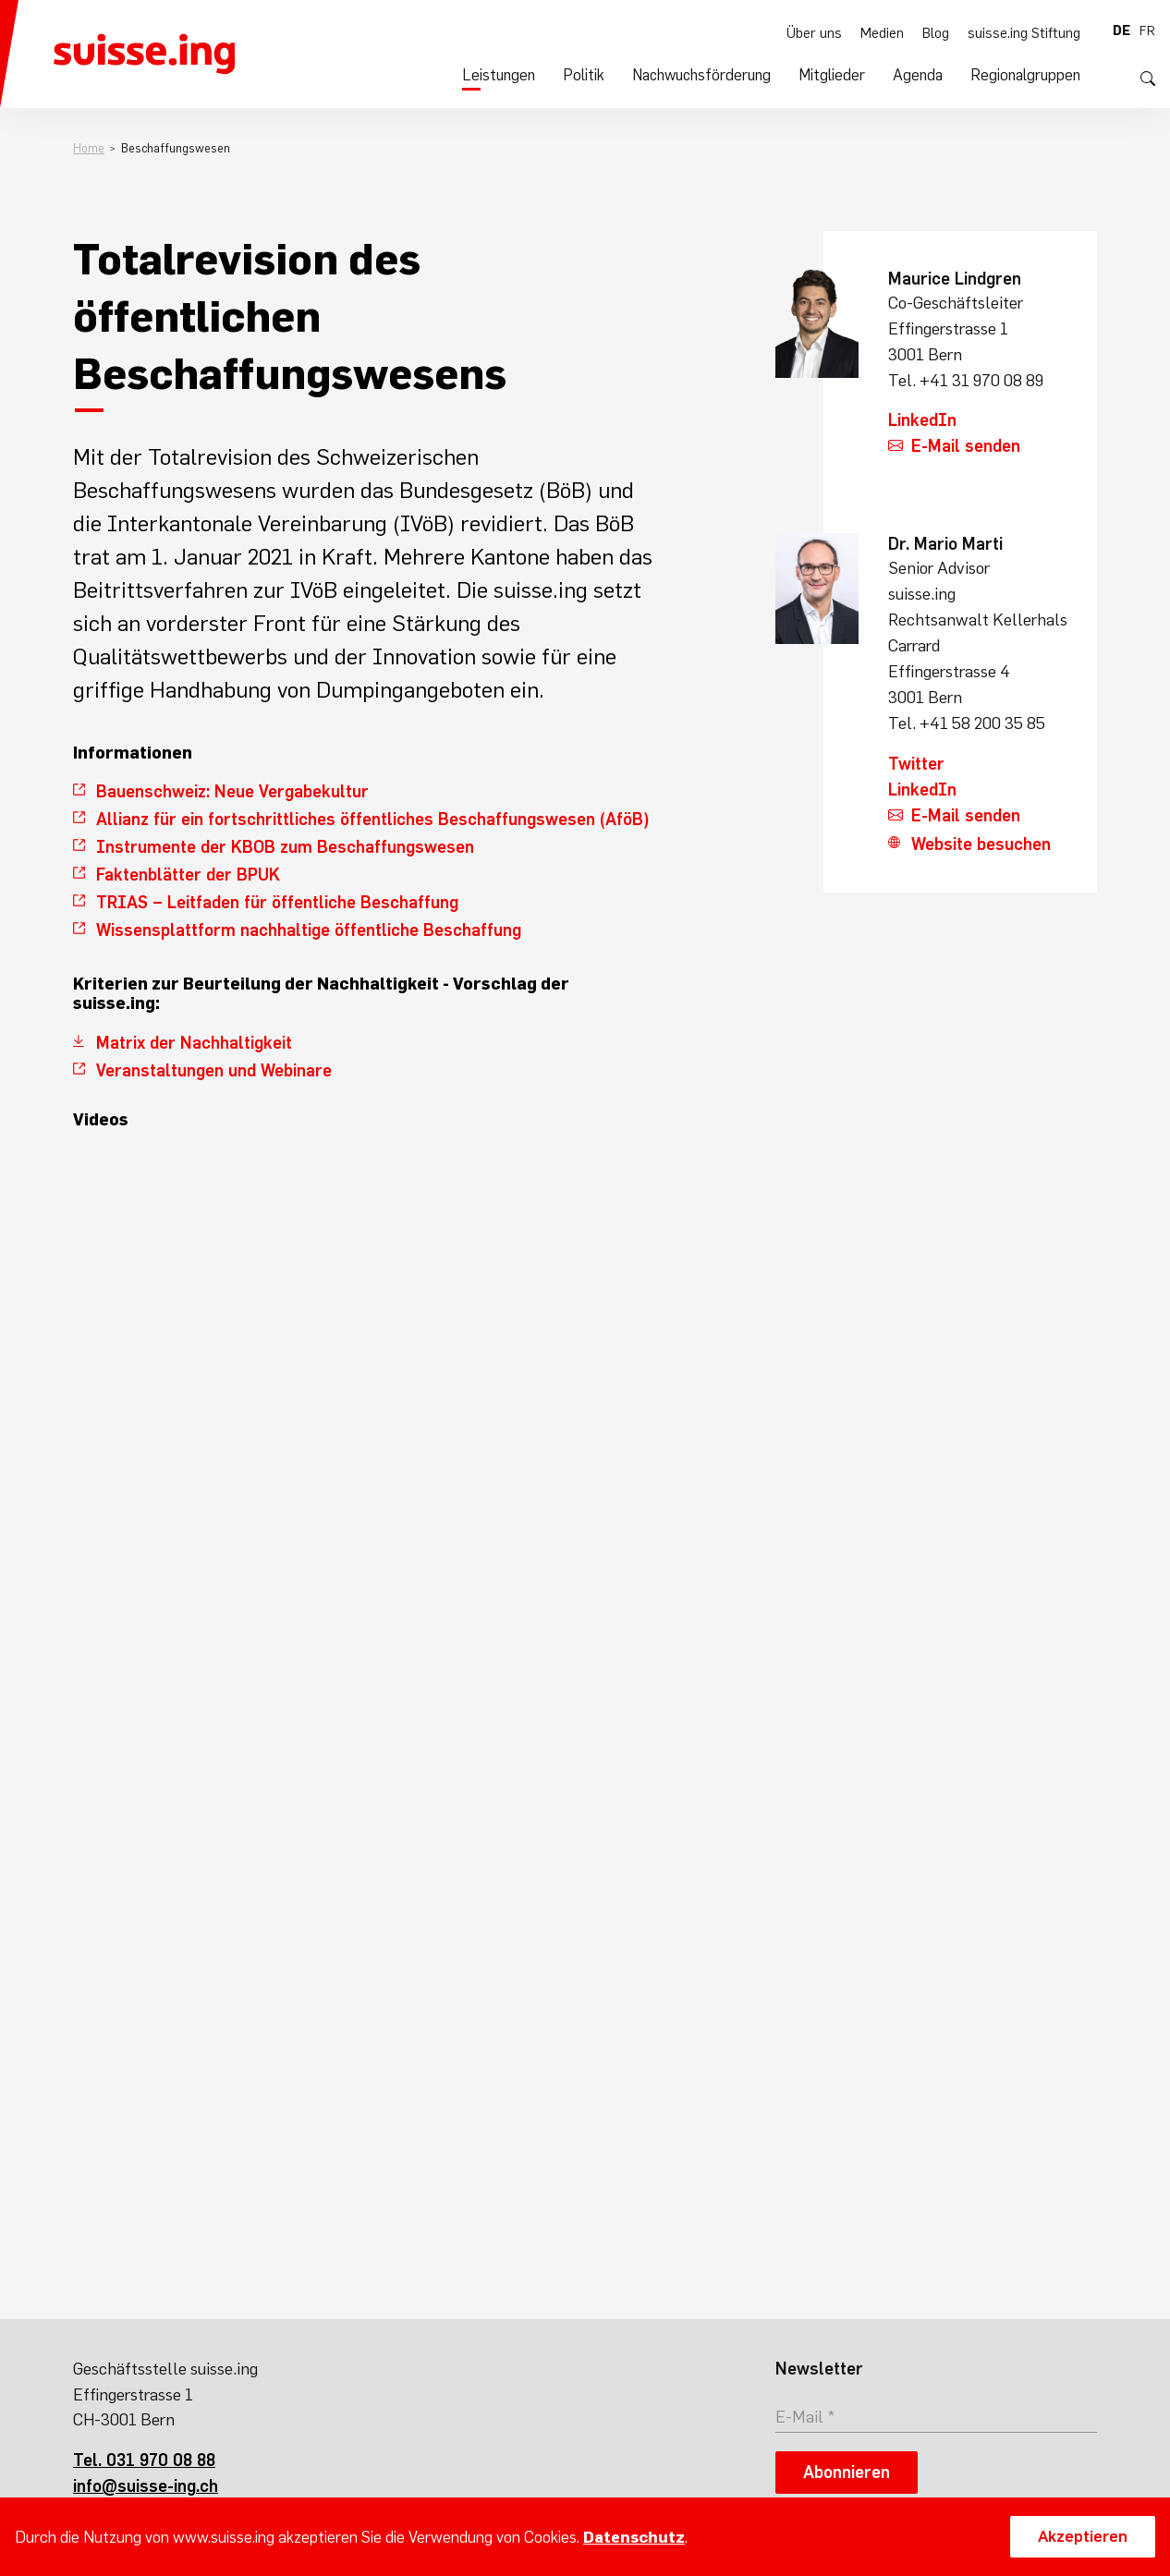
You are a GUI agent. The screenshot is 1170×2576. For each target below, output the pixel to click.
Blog (941, 30)
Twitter (916, 763)
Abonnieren (846, 2472)
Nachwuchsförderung (719, 75)
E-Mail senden (965, 446)
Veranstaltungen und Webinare (214, 1070)
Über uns (822, 30)
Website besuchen (981, 844)
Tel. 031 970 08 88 (144, 2460)
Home (88, 148)
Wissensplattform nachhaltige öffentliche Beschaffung (308, 930)
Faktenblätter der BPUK (188, 874)
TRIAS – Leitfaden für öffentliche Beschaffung (277, 902)
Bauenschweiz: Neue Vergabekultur (232, 791)
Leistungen (523, 75)
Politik (605, 75)
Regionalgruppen (1028, 75)
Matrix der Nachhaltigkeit (194, 1042)
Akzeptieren (1082, 2536)
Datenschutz (634, 2537)
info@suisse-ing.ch (145, 2486)
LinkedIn (922, 420)
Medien (888, 30)
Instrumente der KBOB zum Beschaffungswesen (285, 847)
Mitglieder (843, 75)
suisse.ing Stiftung (1026, 30)
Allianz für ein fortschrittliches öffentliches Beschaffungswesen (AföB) (373, 819)
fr (1147, 30)
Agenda (925, 75)
